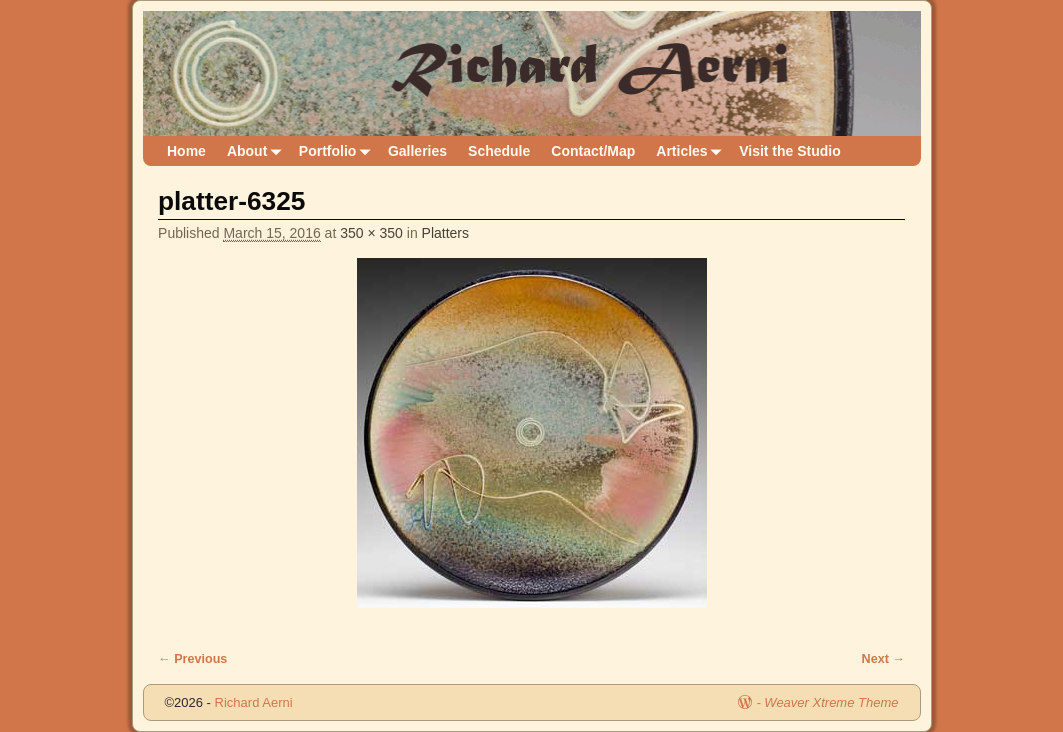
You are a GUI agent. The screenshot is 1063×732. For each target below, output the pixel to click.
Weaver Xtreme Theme (831, 702)
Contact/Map (593, 151)
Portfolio (338, 151)
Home (186, 151)
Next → (883, 659)
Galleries (417, 151)
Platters (445, 233)
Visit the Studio (790, 151)
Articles (692, 151)
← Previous (192, 659)
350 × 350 (371, 233)
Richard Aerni (254, 702)
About (257, 151)
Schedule (499, 151)
